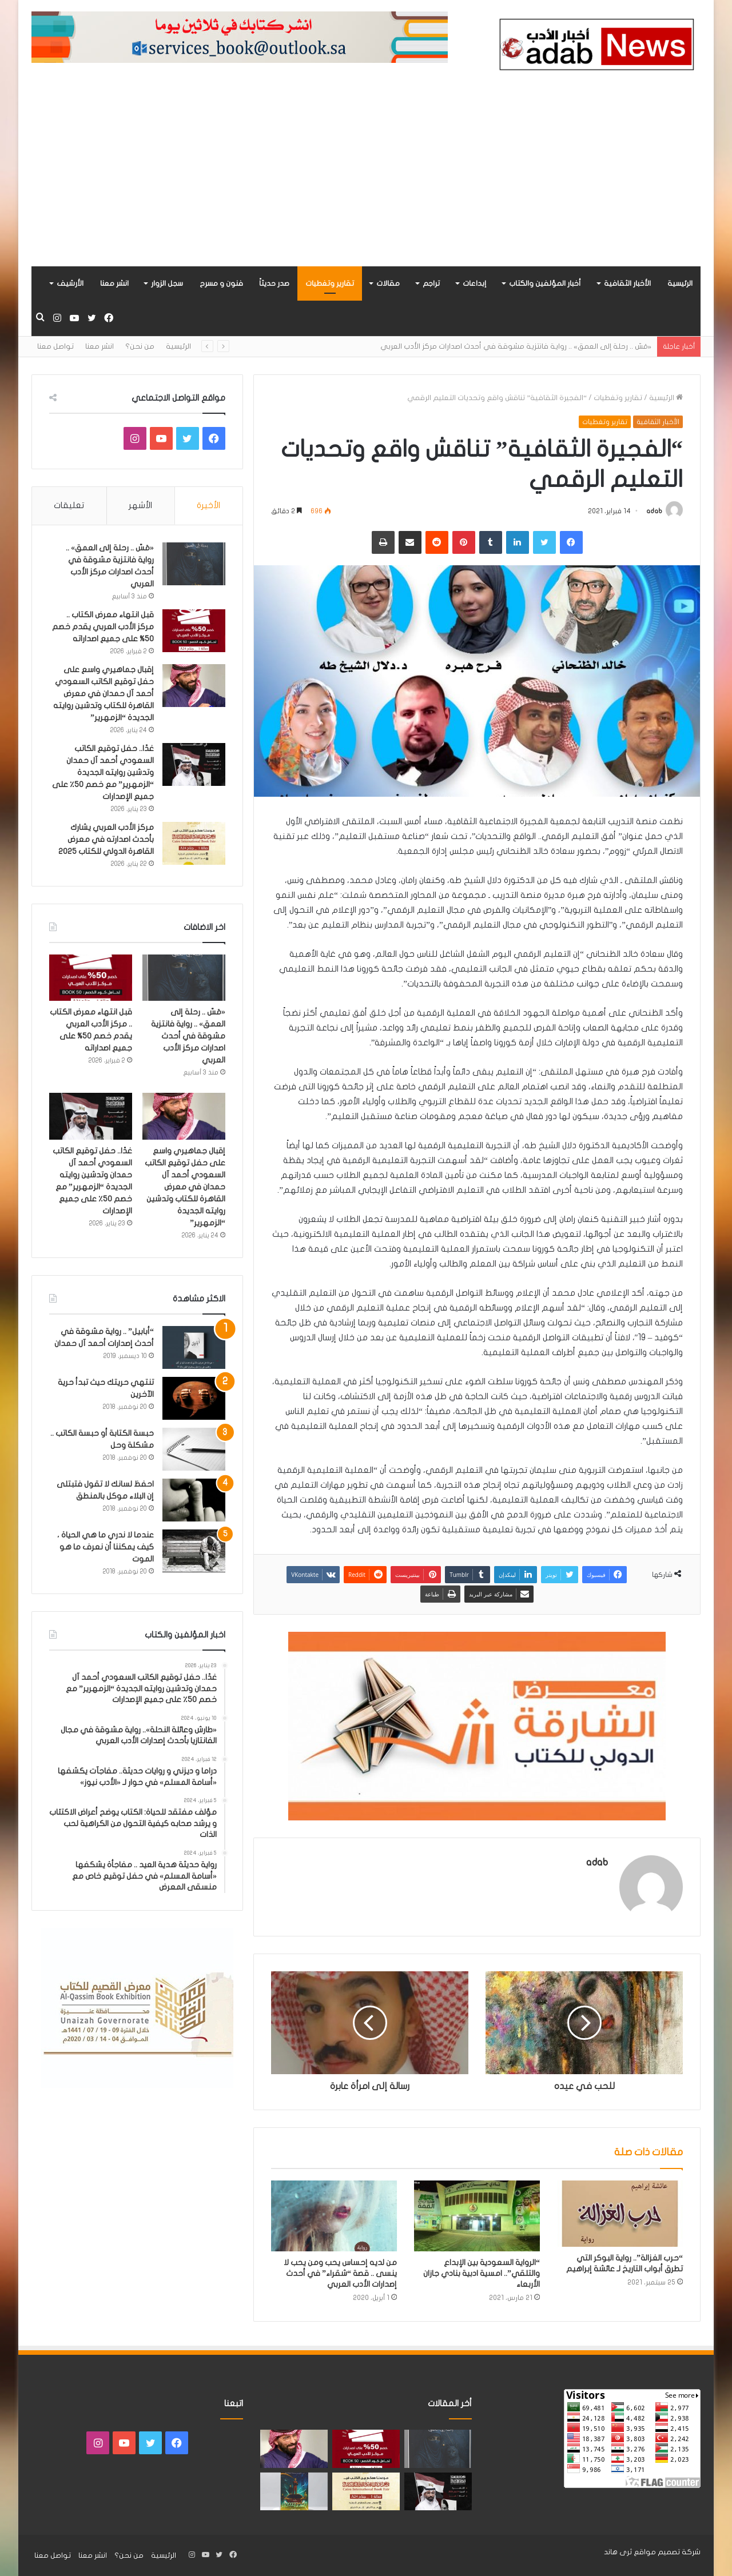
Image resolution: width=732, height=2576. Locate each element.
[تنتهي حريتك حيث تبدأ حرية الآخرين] (193, 1398)
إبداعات (474, 283)
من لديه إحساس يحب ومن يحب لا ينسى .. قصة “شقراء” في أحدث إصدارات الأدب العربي (340, 2273)
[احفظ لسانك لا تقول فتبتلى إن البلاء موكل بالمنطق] (193, 1500)
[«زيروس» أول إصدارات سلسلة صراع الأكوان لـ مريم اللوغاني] (294, 2492)
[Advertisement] (366, 181)
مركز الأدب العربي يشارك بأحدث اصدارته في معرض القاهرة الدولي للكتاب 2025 (106, 839)
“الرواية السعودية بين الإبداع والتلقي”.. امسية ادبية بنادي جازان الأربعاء (481, 2273)
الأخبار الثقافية (627, 283)
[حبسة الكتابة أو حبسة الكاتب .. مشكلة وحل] (193, 1449)
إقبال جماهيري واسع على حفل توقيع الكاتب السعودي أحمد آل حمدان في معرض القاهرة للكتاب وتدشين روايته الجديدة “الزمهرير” (103, 693)
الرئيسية (680, 283)
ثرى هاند (618, 2552)
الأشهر (140, 505)
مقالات (388, 283)
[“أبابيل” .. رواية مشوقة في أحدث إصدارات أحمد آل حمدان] (193, 1347)
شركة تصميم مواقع (667, 2552)
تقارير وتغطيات (329, 283)
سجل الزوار (167, 283)
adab (654, 511)
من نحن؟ (139, 346)
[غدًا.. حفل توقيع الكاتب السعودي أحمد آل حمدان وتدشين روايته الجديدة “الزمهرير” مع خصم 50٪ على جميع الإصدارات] (193, 764)
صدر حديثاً (274, 283)
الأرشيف (70, 283)
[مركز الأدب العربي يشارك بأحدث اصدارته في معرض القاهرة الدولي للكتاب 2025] (193, 843)
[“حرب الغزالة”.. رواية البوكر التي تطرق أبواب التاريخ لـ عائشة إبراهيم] (620, 2213)
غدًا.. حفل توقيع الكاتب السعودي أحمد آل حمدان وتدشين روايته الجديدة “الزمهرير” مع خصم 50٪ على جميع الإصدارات (103, 772)
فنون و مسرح (221, 283)
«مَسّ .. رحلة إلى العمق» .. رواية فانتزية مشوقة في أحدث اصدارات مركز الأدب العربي (515, 346)
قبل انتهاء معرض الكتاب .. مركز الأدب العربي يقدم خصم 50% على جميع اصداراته (103, 626)
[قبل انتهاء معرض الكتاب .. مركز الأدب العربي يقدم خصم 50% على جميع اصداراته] (193, 630)
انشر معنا (114, 283)
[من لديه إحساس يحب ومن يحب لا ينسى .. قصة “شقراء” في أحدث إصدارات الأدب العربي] (334, 2215)
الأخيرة (208, 505)
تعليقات (69, 505)
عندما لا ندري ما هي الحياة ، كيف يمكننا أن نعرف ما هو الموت (105, 1547)
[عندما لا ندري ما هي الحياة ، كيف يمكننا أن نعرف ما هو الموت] (193, 1550)
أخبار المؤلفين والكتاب (545, 283)
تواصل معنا (55, 346)
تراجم (431, 283)
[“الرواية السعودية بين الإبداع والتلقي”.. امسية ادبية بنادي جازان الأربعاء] (477, 2215)
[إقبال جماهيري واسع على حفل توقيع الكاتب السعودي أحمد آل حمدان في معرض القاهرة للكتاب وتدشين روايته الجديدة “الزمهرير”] (193, 685)
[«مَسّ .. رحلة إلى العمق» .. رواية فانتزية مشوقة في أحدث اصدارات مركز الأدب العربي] (193, 563)
